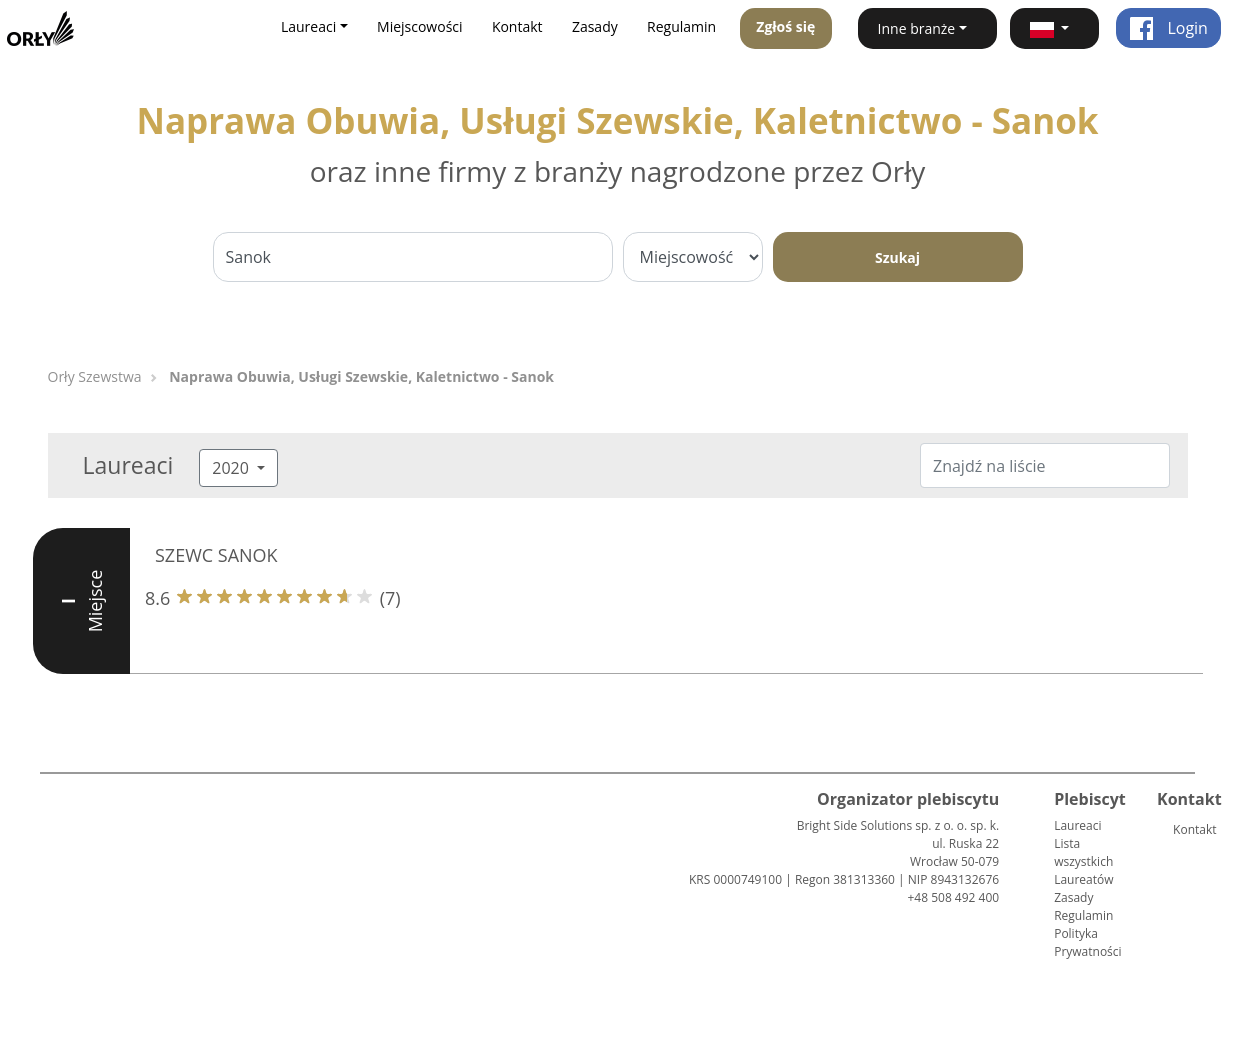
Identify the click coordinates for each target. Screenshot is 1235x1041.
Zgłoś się (785, 26)
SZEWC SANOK (216, 555)
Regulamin (681, 26)
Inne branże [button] (917, 28)
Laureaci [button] (308, 26)
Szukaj (897, 257)
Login (1168, 28)
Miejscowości (420, 26)
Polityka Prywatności (1087, 942)
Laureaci (1077, 825)
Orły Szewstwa (95, 376)
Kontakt (517, 26)
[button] (1054, 28)
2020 (232, 468)
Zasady (595, 26)
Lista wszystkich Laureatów (1083, 861)
